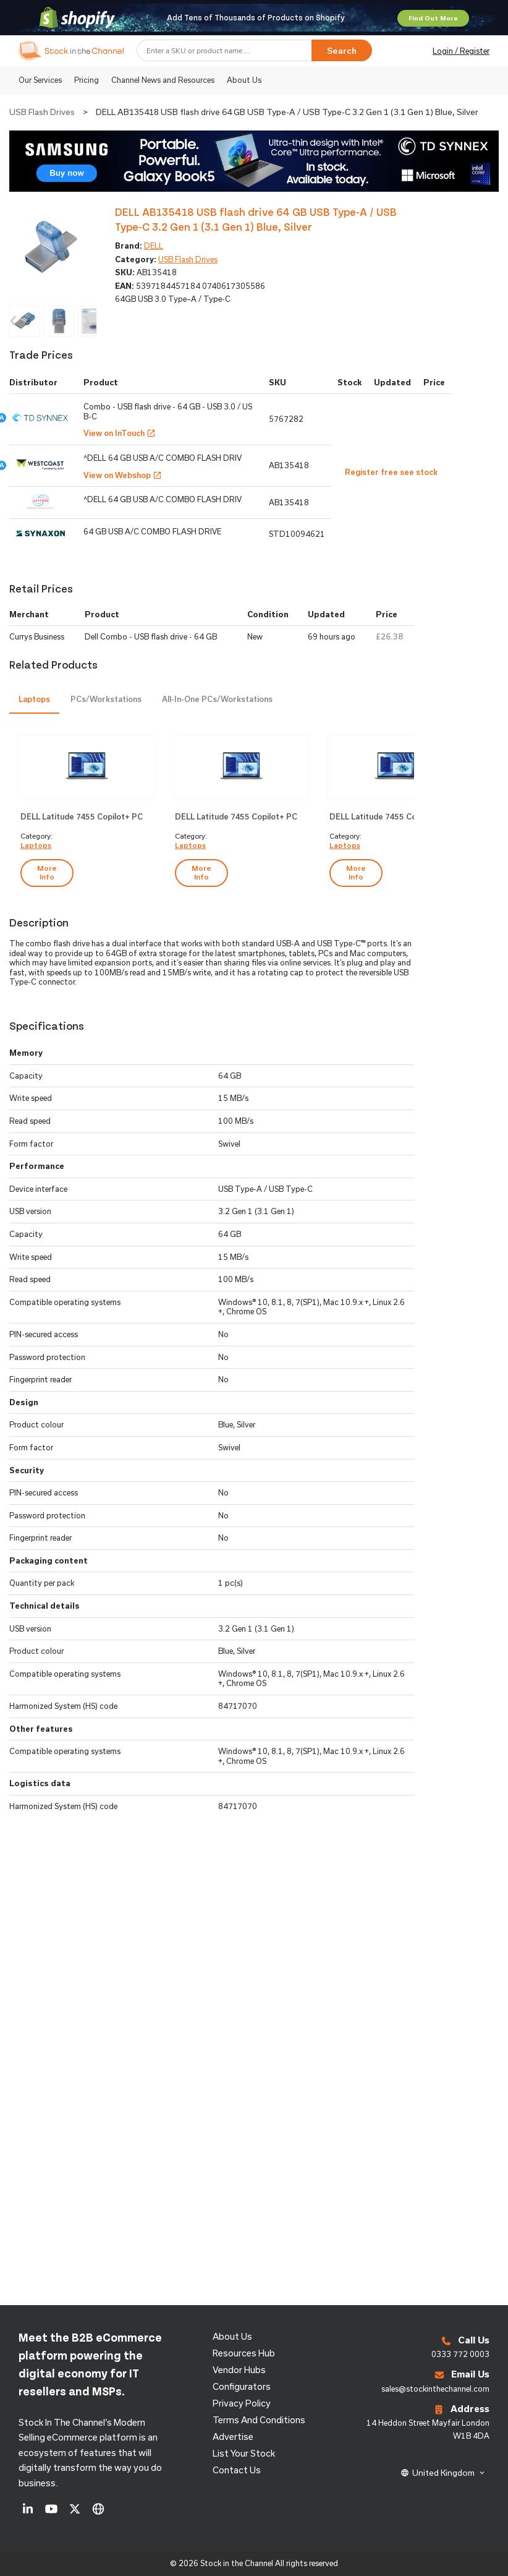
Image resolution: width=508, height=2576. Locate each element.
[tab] (34, 700)
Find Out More (433, 18)
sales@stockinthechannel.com (435, 2388)
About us (232, 2336)
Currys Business (36, 636)
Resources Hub (244, 2353)
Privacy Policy (242, 2403)
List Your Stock (244, 2453)
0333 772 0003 (460, 2354)
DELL (153, 245)
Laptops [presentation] (34, 699)
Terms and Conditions (259, 2420)
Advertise (233, 2436)
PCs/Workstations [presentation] (106, 699)
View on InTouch (119, 433)
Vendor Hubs (239, 2369)
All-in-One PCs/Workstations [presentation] (217, 699)
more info (47, 872)
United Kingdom (443, 2473)
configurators (242, 2386)
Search (342, 51)
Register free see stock (391, 472)
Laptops (35, 845)
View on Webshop (122, 475)
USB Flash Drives (42, 112)
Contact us (237, 2470)
